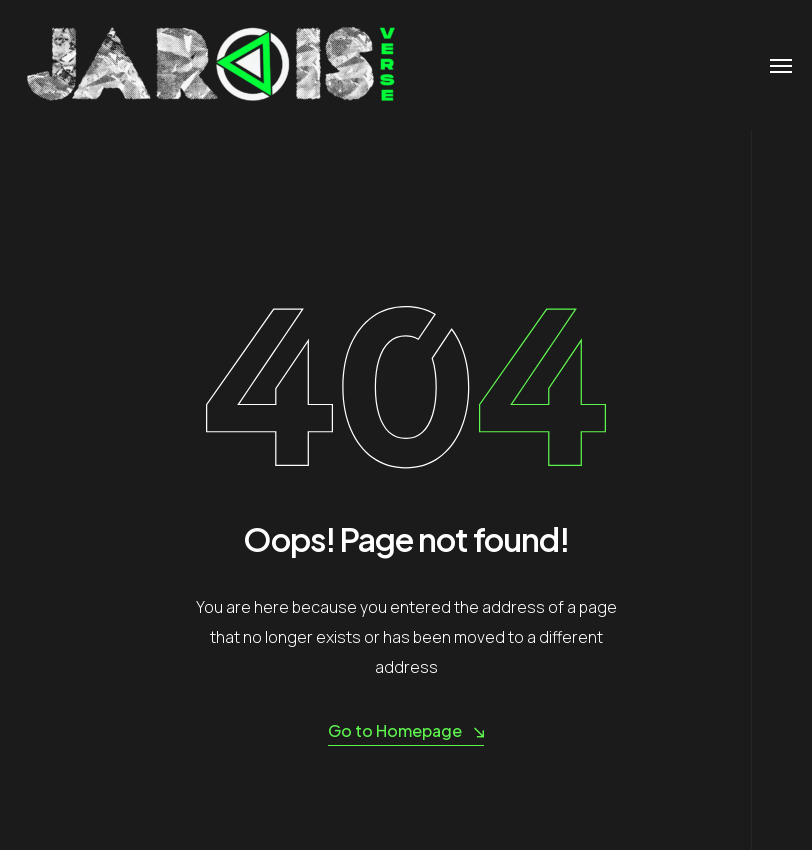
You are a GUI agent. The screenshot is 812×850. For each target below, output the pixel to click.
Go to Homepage (406, 731)
